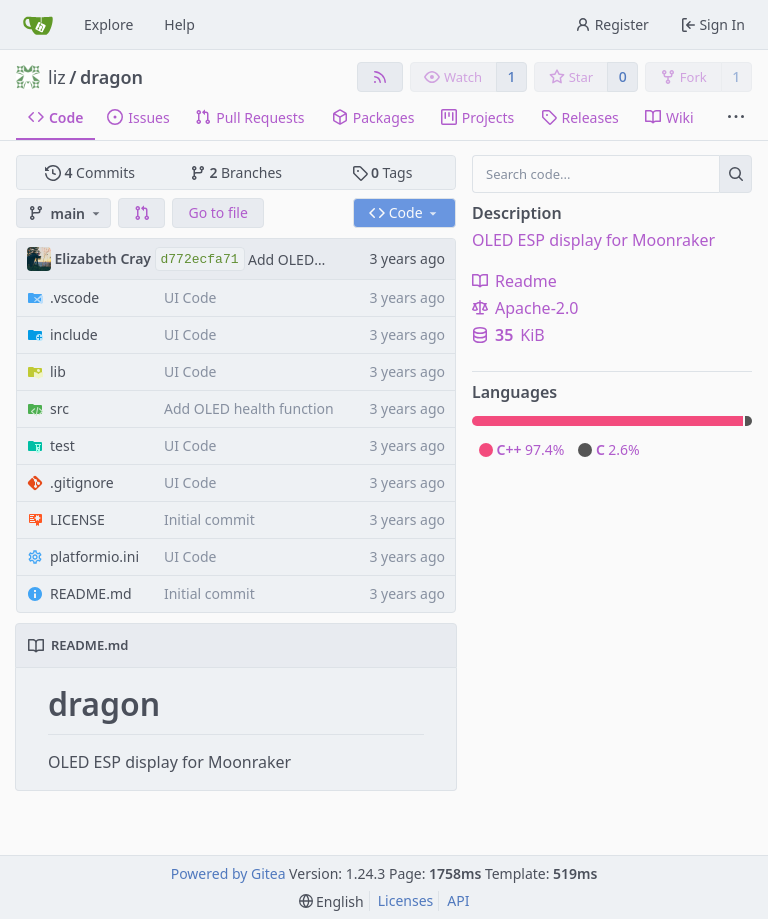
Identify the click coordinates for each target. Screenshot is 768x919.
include (74, 334)
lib (58, 371)
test (62, 445)
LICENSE (77, 519)
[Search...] (735, 174)
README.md (91, 593)
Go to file (217, 212)
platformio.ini (94, 556)
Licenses (406, 900)
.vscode (74, 297)
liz (57, 77)
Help (179, 24)
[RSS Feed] (380, 77)
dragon (111, 77)
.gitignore (82, 482)
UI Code (190, 297)
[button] (142, 213)
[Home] (38, 25)
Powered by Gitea (228, 873)
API (458, 900)
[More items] (736, 118)
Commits (90, 172)
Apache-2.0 (525, 308)
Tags (382, 172)
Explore (108, 24)
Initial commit (209, 519)
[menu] (331, 901)
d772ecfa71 (200, 259)
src (59, 408)
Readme (514, 281)
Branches (236, 172)
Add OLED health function (249, 408)
